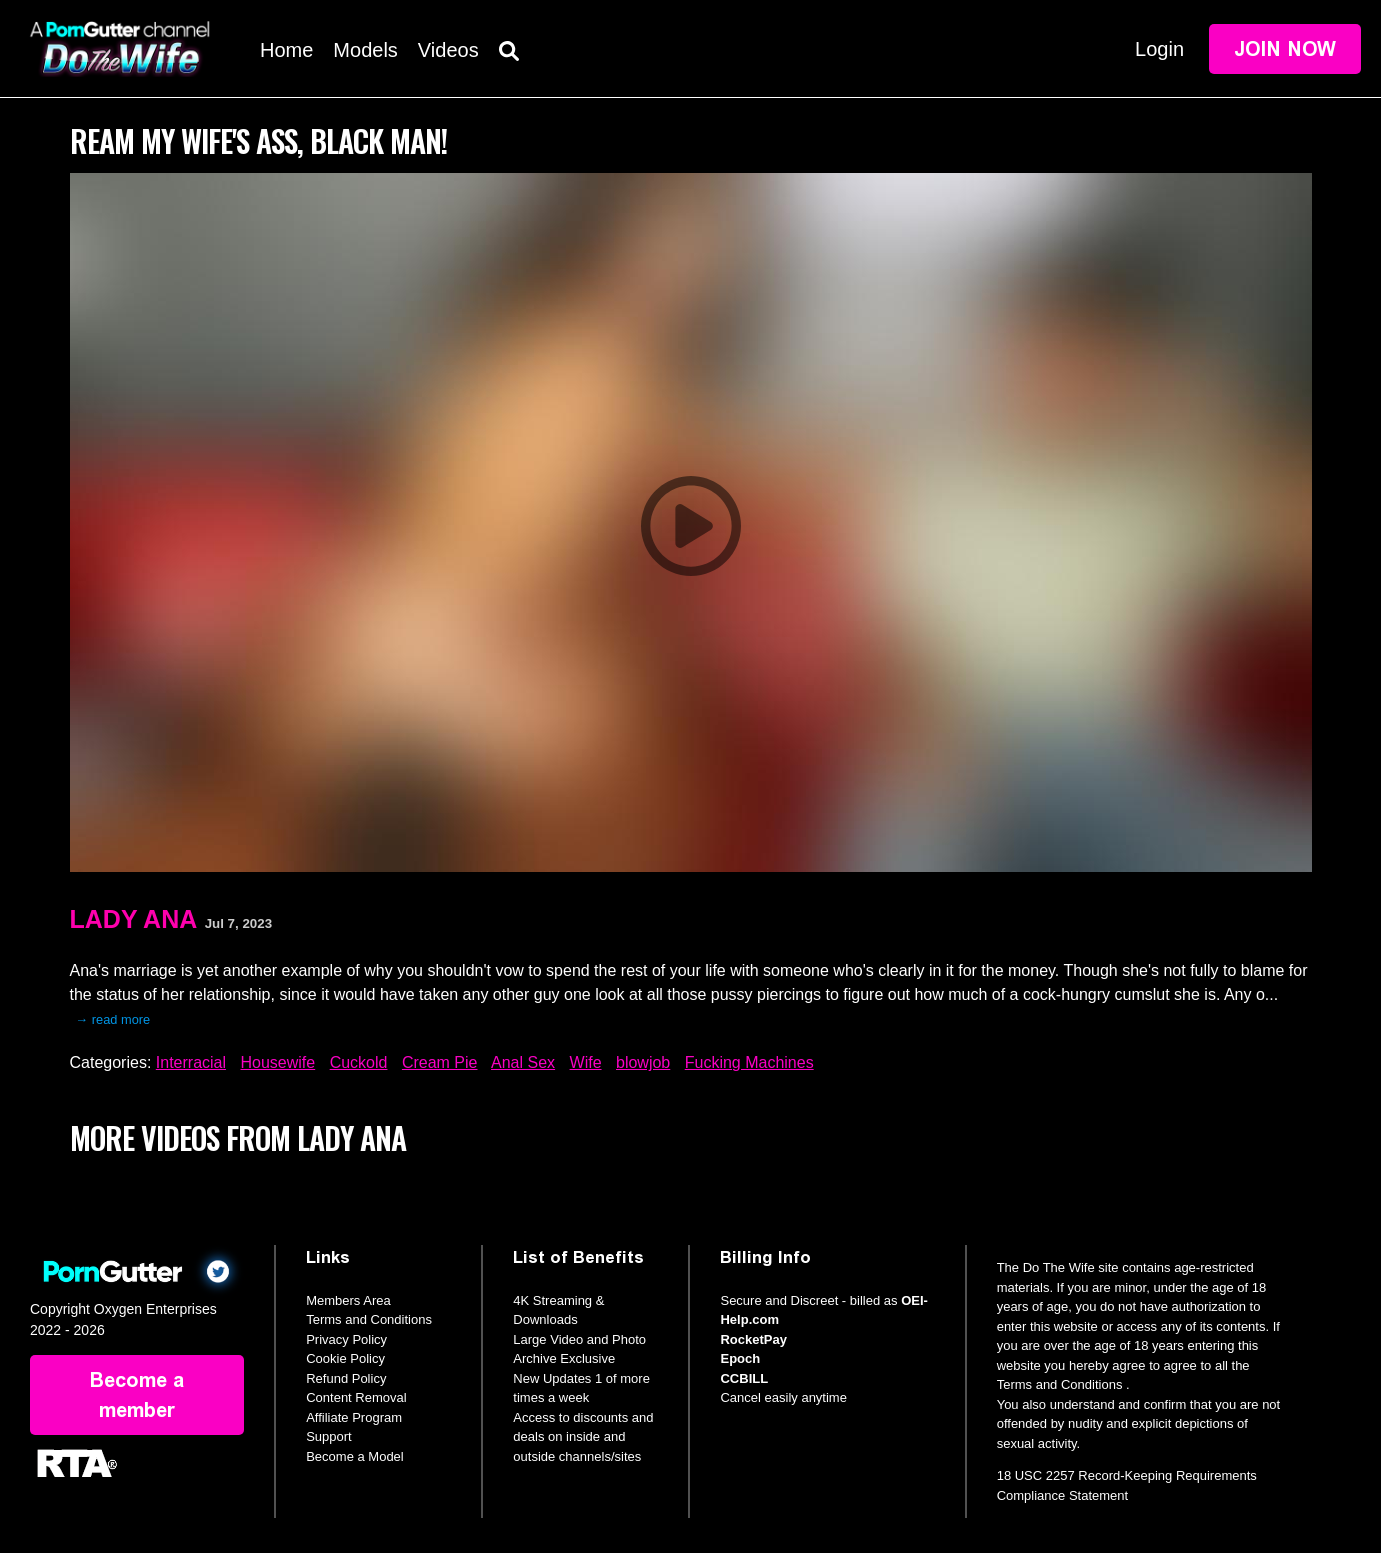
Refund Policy (346, 1378)
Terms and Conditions (369, 1319)
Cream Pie (440, 1062)
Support (329, 1436)
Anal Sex (523, 1062)
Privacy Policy (346, 1339)
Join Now (1285, 49)
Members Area (348, 1300)
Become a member (137, 1395)
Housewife (277, 1062)
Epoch (740, 1358)
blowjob (643, 1062)
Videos (448, 50)
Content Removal (356, 1397)
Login (1159, 49)
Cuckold (359, 1062)
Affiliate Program (354, 1417)
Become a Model (355, 1456)
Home (286, 50)
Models (365, 50)
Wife (586, 1062)
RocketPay (753, 1339)
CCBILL (744, 1378)
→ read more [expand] (113, 1019)
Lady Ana (134, 919)
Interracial (191, 1062)
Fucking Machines (749, 1062)
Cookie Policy (345, 1358)
